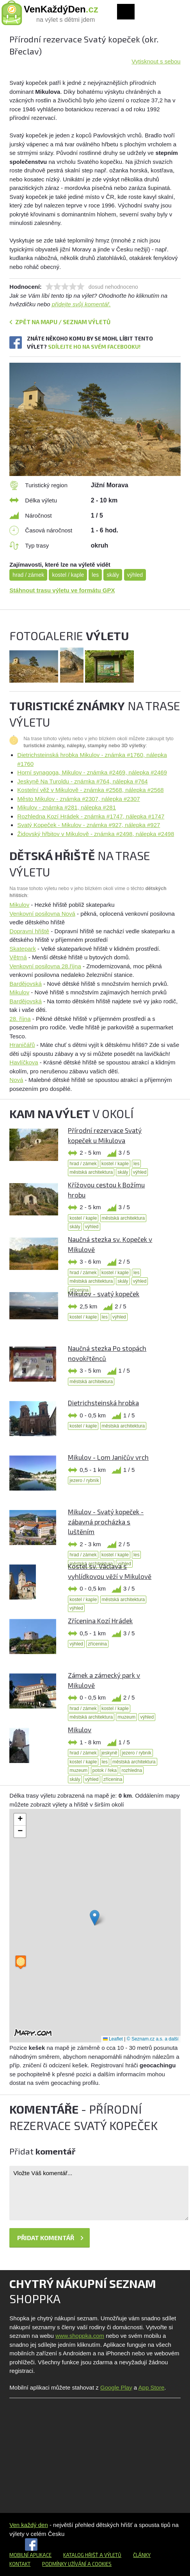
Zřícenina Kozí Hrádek (100, 1620)
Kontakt (19, 2564)
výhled (135, 575)
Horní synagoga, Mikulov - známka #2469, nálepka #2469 (92, 772)
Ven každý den (28, 2525)
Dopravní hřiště (29, 931)
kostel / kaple (68, 575)
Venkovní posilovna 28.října (45, 966)
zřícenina (97, 1644)
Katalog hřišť (80, 2555)
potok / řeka (104, 1770)
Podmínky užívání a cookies (77, 2564)
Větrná (18, 957)
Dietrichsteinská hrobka (103, 1403)
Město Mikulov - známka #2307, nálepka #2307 (78, 798)
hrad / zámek (28, 575)
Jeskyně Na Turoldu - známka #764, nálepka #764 (82, 781)
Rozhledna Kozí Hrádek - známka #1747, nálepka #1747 (90, 816)
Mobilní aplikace (30, 2555)
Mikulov (19, 904)
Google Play (116, 2387)
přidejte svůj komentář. (81, 304)
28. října (19, 1018)
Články (142, 2555)
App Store (152, 2387)
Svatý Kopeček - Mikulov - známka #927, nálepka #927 (88, 825)
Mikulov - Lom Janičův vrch (108, 1457)
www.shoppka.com (79, 2335)
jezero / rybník (84, 1480)
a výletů (109, 2555)
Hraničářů (22, 1044)
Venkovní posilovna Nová (42, 913)
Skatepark (22, 948)
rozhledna (131, 1770)
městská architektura (91, 1172)
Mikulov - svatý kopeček (103, 1294)
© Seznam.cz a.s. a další (153, 2039)
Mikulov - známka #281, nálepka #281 (66, 807)
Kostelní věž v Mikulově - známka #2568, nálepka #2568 (90, 790)
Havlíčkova (23, 1062)
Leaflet (113, 2039)
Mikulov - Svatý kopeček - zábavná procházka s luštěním (106, 1521)
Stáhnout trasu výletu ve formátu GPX (62, 590)
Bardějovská (25, 983)
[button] (94, 1918)
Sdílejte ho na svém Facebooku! (94, 346)
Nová (16, 1079)
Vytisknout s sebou (155, 61)
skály (113, 575)
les (95, 575)
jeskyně (109, 1753)
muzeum (126, 1717)
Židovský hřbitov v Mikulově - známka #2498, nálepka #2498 (95, 834)
